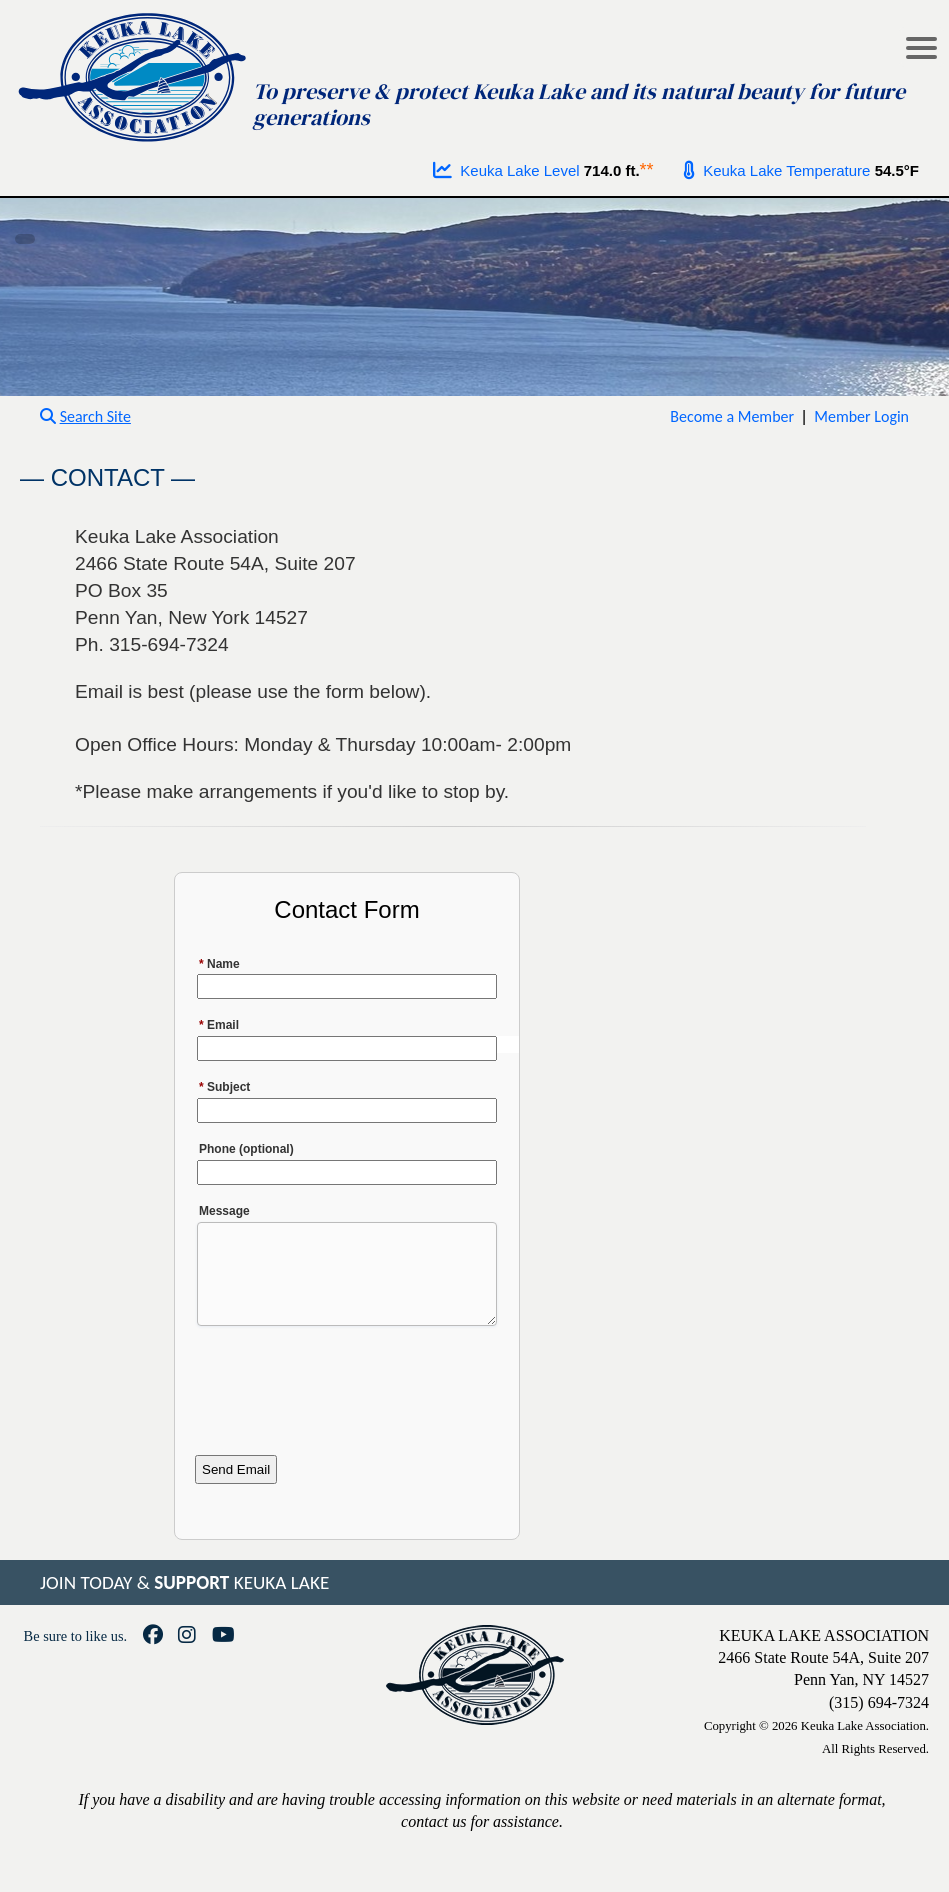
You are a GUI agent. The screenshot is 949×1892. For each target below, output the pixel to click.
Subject (224, 1087)
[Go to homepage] (134, 72)
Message (224, 1211)
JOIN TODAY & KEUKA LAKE (184, 1600)
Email (219, 1025)
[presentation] (347, 1401)
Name (219, 964)
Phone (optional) (246, 1149)
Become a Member (732, 416)
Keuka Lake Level (506, 170)
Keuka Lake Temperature (777, 170)
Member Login (861, 416)
